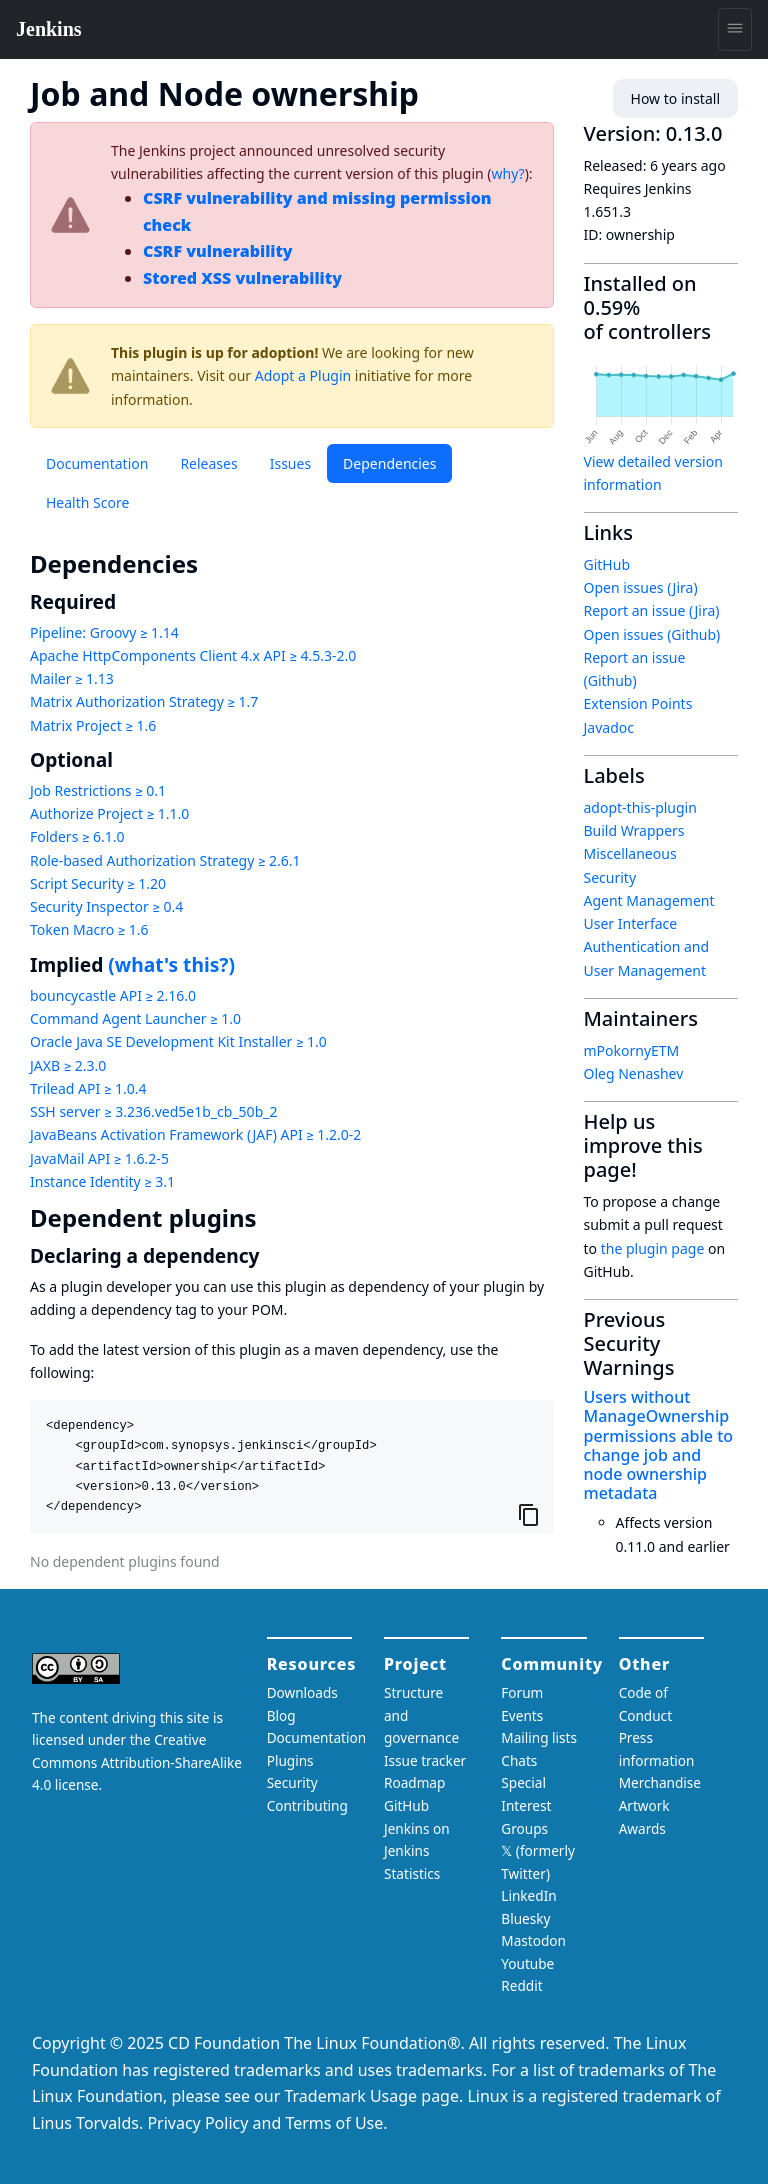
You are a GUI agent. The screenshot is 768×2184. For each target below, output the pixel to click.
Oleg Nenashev (634, 1073)
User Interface (631, 923)
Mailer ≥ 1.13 (72, 678)
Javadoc (609, 727)
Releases (208, 463)
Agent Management (649, 900)
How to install (675, 98)
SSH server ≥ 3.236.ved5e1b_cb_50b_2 (153, 1111)
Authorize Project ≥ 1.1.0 (109, 813)
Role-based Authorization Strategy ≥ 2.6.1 (165, 860)
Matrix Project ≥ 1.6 (93, 725)
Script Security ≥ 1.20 (98, 883)
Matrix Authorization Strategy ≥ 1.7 (144, 701)
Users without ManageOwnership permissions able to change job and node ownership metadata (659, 1445)
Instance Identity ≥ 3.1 (102, 1181)
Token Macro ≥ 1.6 (89, 929)
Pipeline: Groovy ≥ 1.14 (104, 632)
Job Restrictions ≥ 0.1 (98, 790)
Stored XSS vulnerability (242, 278)
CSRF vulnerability (218, 251)
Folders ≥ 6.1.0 (77, 836)
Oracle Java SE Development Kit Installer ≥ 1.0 (178, 1041)
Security (610, 877)
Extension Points (638, 703)
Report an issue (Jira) (652, 610)
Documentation (97, 463)
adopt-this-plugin (640, 807)
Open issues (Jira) (641, 587)
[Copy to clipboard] (529, 1514)
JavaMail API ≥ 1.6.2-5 (99, 1158)
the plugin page (653, 1248)
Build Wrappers (634, 830)
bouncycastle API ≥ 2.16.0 (113, 995)
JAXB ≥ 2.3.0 (68, 1065)
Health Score (87, 502)
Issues (290, 463)
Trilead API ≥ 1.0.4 (88, 1088)
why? (508, 173)
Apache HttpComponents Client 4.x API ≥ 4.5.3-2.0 (193, 655)
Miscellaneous (630, 853)
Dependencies (389, 463)
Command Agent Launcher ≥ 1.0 (135, 1018)
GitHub (607, 564)
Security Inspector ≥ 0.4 (106, 906)
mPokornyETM (632, 1050)
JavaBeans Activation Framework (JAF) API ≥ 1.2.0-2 (195, 1134)
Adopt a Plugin (303, 375)
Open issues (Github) (652, 634)
